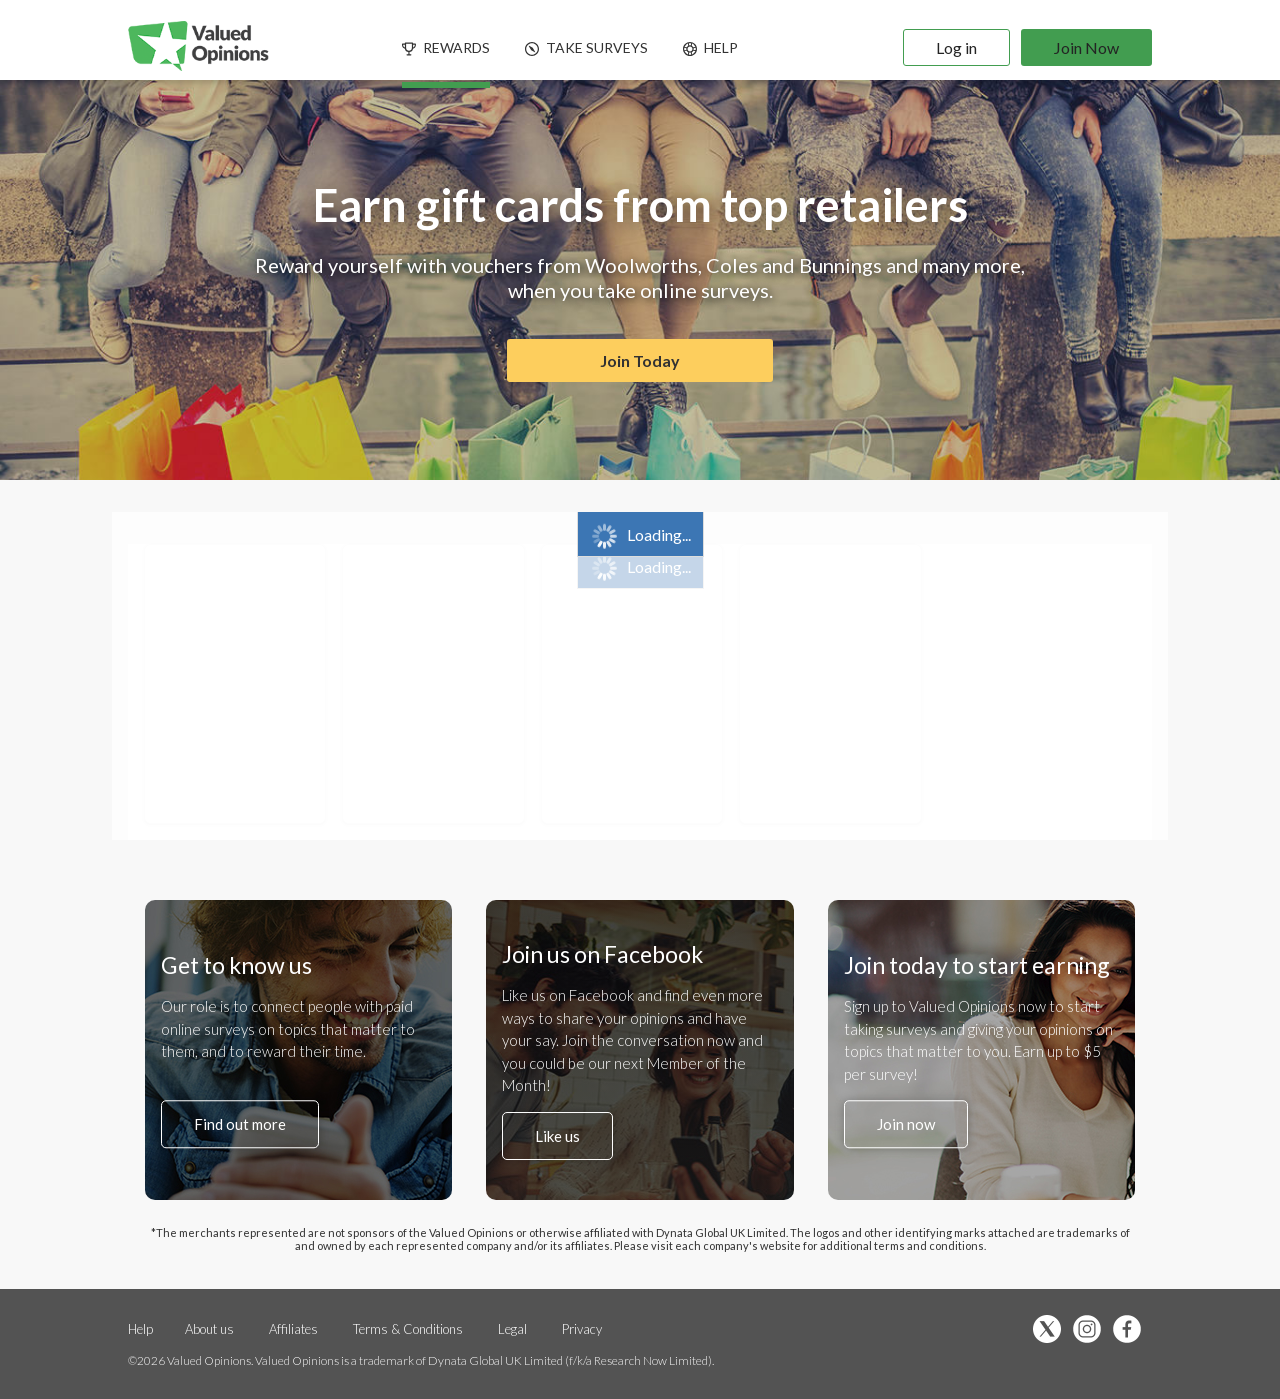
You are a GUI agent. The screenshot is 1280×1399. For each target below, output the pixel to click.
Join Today (640, 360)
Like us (557, 1136)
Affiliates (295, 1329)
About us (209, 1329)
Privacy (582, 1329)
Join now (906, 1124)
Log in (956, 47)
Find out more (240, 1124)
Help (140, 1329)
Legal (512, 1329)
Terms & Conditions (409, 1329)
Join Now (1086, 47)
